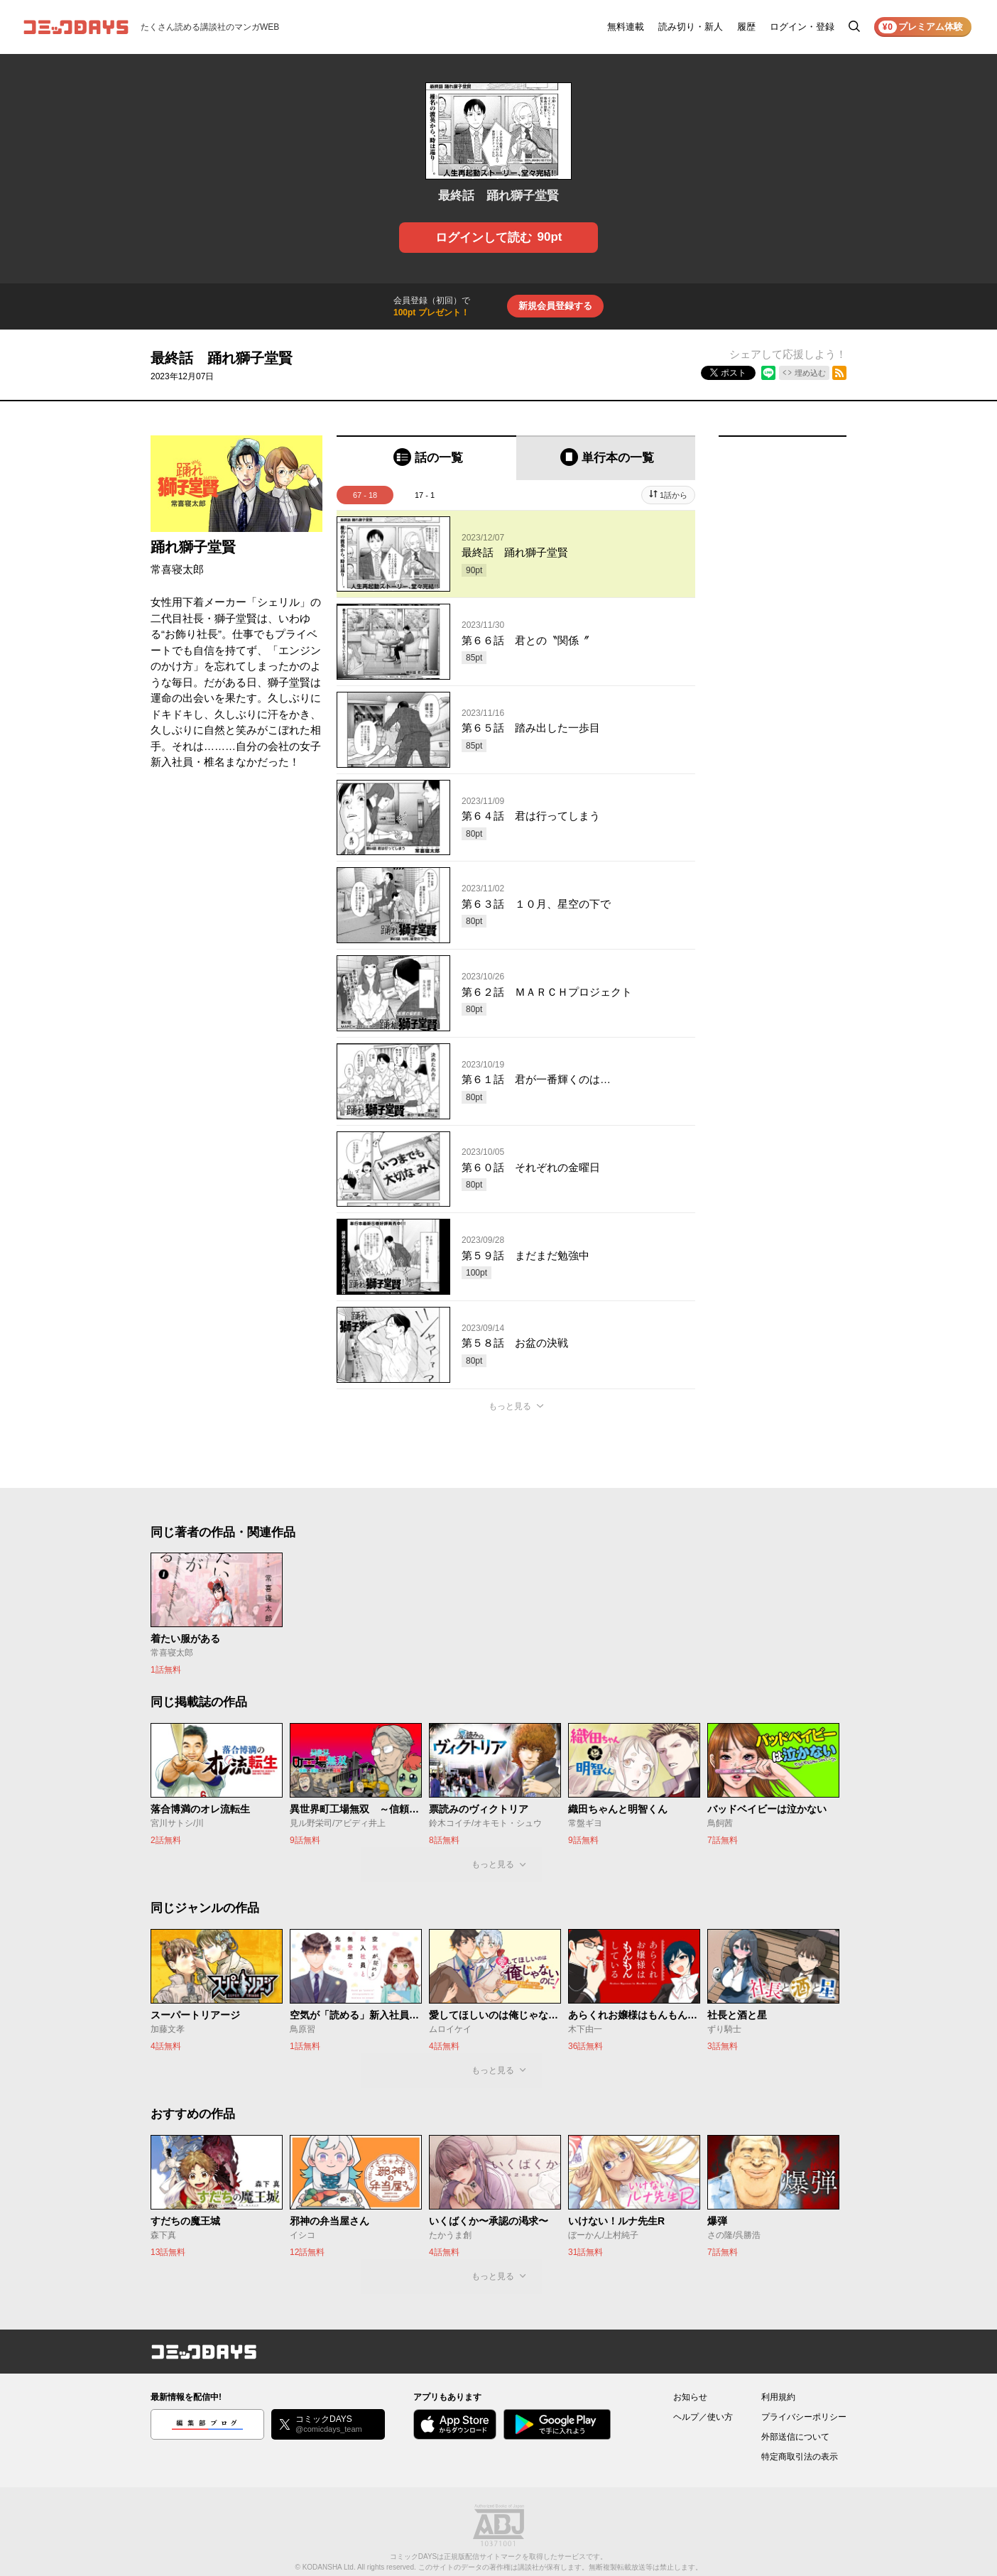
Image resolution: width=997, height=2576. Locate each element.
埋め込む (810, 373)
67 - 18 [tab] (365, 495)
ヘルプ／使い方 (703, 2417)
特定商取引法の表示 (799, 2457)
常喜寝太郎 (177, 569)
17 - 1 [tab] (425, 495)
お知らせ (690, 2397)
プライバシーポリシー (803, 2417)
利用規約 (778, 2397)
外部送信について (795, 2437)
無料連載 (625, 26)
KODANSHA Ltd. (329, 2567)
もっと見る (510, 1406)
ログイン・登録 (802, 26)
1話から (673, 495)
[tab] (426, 457)
